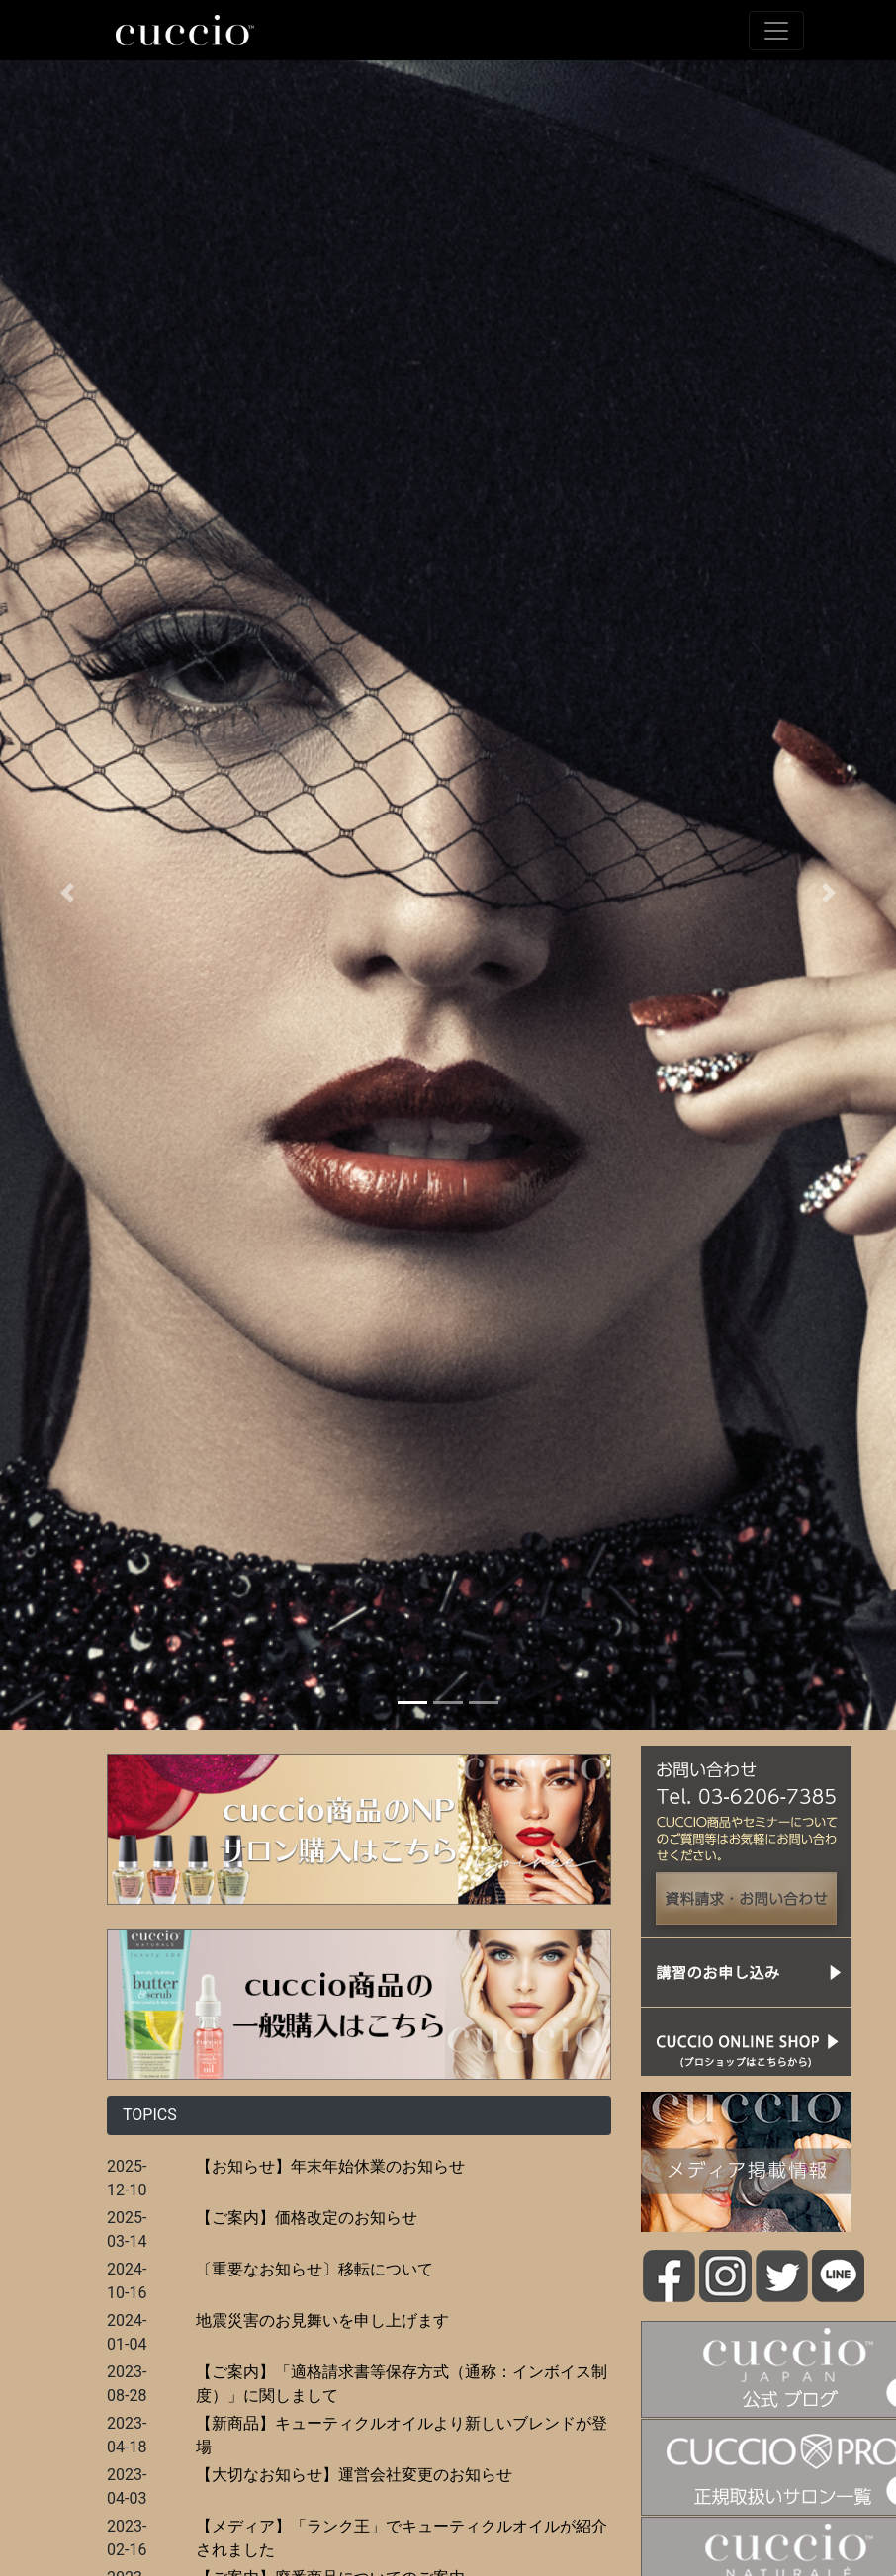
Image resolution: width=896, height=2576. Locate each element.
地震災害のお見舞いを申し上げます (322, 2320)
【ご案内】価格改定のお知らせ (306, 2217)
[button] (67, 892)
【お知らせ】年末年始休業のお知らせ (330, 2166)
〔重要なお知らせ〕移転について (314, 2269)
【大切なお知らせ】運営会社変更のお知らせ (354, 2474)
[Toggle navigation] (776, 30)
